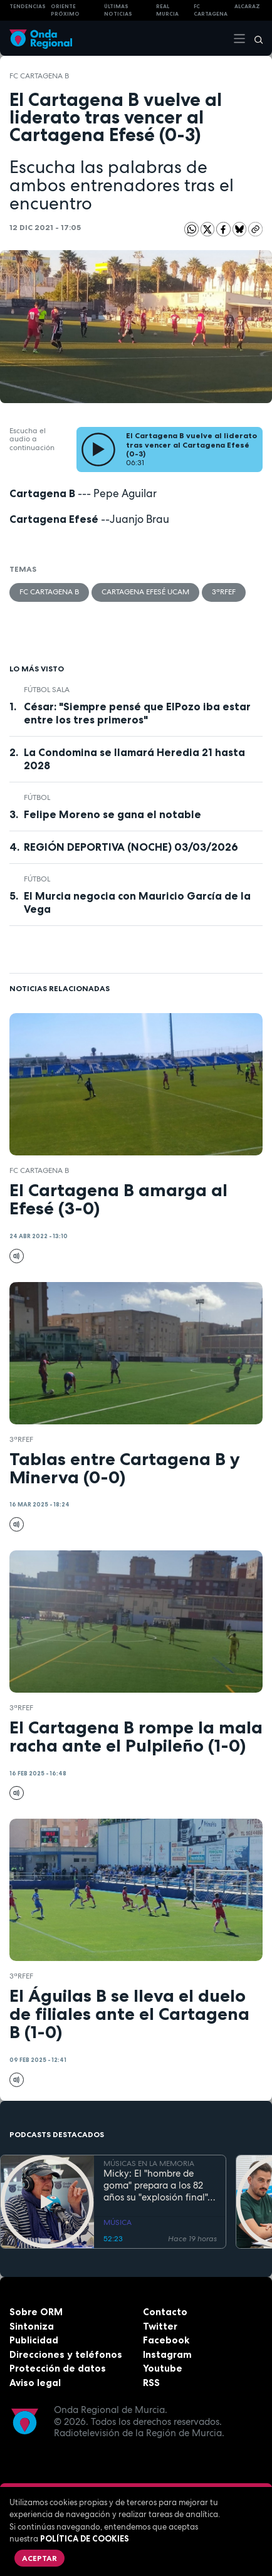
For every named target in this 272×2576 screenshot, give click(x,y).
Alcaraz (247, 6)
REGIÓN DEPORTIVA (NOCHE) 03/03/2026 (131, 847)
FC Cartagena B (39, 76)
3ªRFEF (224, 592)
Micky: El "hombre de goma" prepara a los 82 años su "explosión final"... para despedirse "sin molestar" (159, 2185)
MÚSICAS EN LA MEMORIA (148, 2163)
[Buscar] (254, 38)
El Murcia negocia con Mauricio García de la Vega (137, 902)
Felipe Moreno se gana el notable (112, 814)
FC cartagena (211, 10)
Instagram (167, 2354)
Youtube (162, 2368)
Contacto (165, 2312)
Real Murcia (167, 10)
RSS (151, 2383)
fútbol (37, 797)
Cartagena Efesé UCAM (145, 592)
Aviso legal (35, 2383)
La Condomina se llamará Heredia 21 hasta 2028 (134, 759)
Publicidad (33, 2340)
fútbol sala (47, 690)
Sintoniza (31, 2326)
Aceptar (39, 2558)
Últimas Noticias (118, 10)
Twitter (160, 2326)
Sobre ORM (36, 2312)
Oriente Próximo (65, 10)
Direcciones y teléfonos (65, 2354)
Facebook (166, 2340)
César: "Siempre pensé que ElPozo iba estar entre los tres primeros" (137, 713)
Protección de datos (57, 2368)
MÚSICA (117, 2222)
